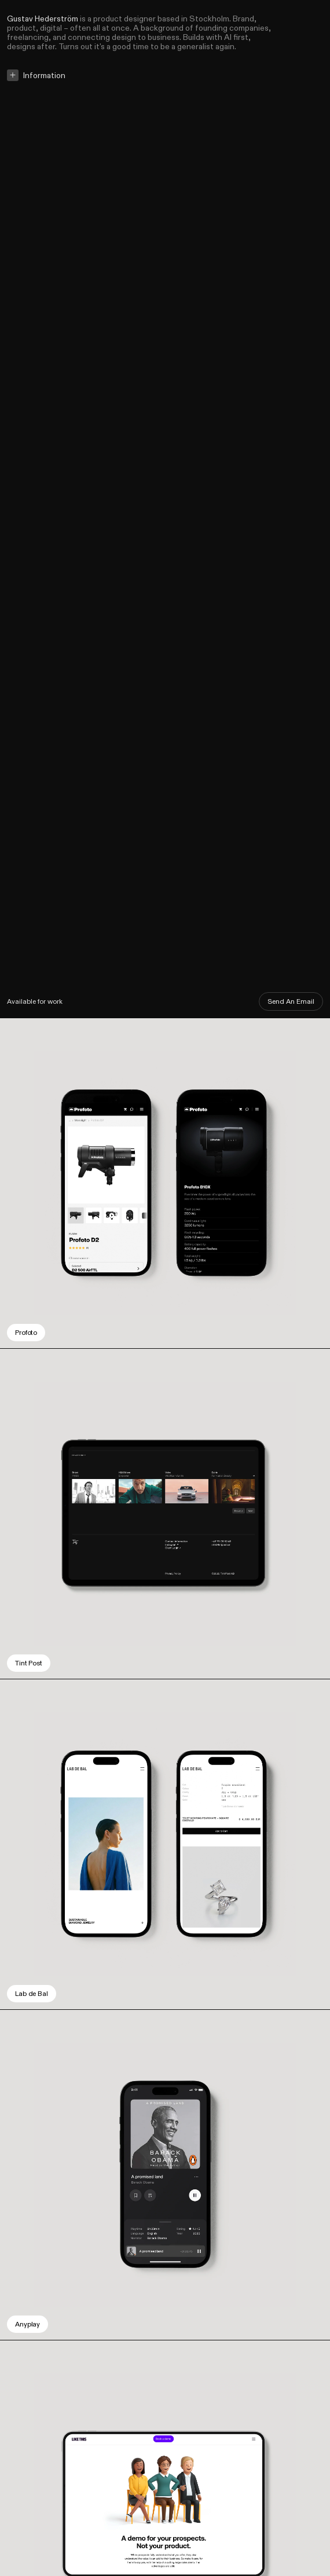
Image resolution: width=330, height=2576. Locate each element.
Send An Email (290, 1001)
